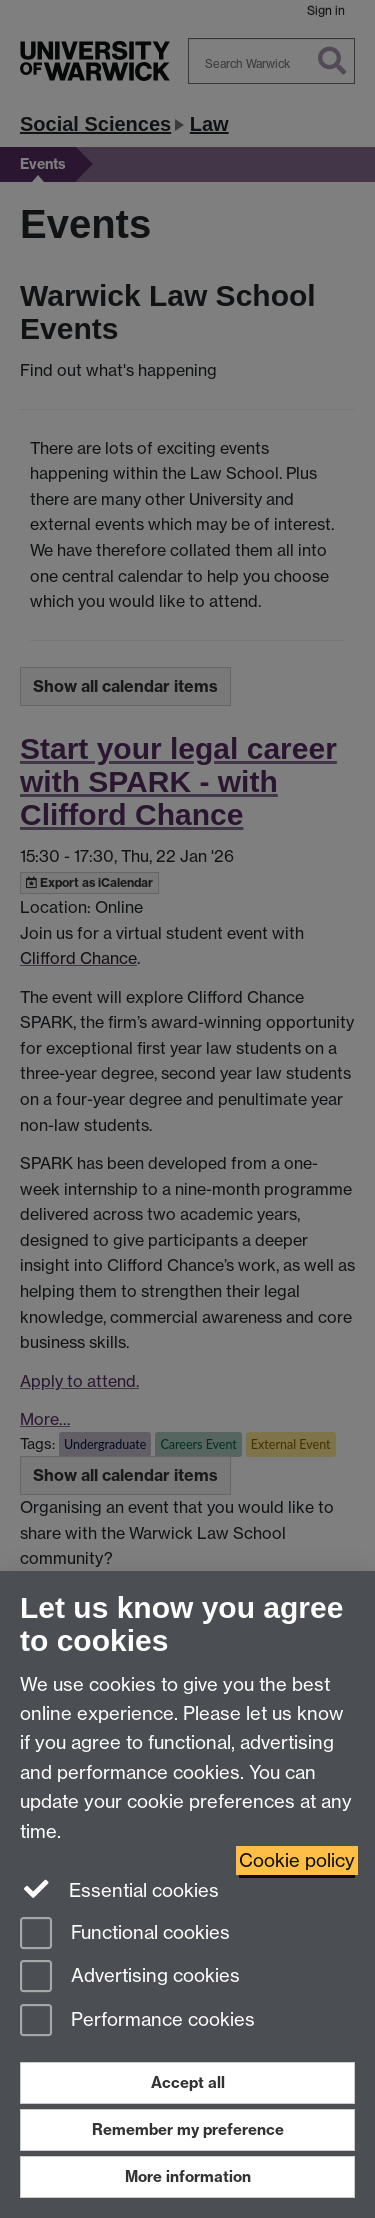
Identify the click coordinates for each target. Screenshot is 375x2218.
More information (188, 2176)
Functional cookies (125, 1934)
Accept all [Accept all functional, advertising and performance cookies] (188, 2082)
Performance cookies (137, 2021)
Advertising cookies (130, 1977)
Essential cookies (119, 1889)
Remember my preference (188, 2129)
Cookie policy (297, 1860)
